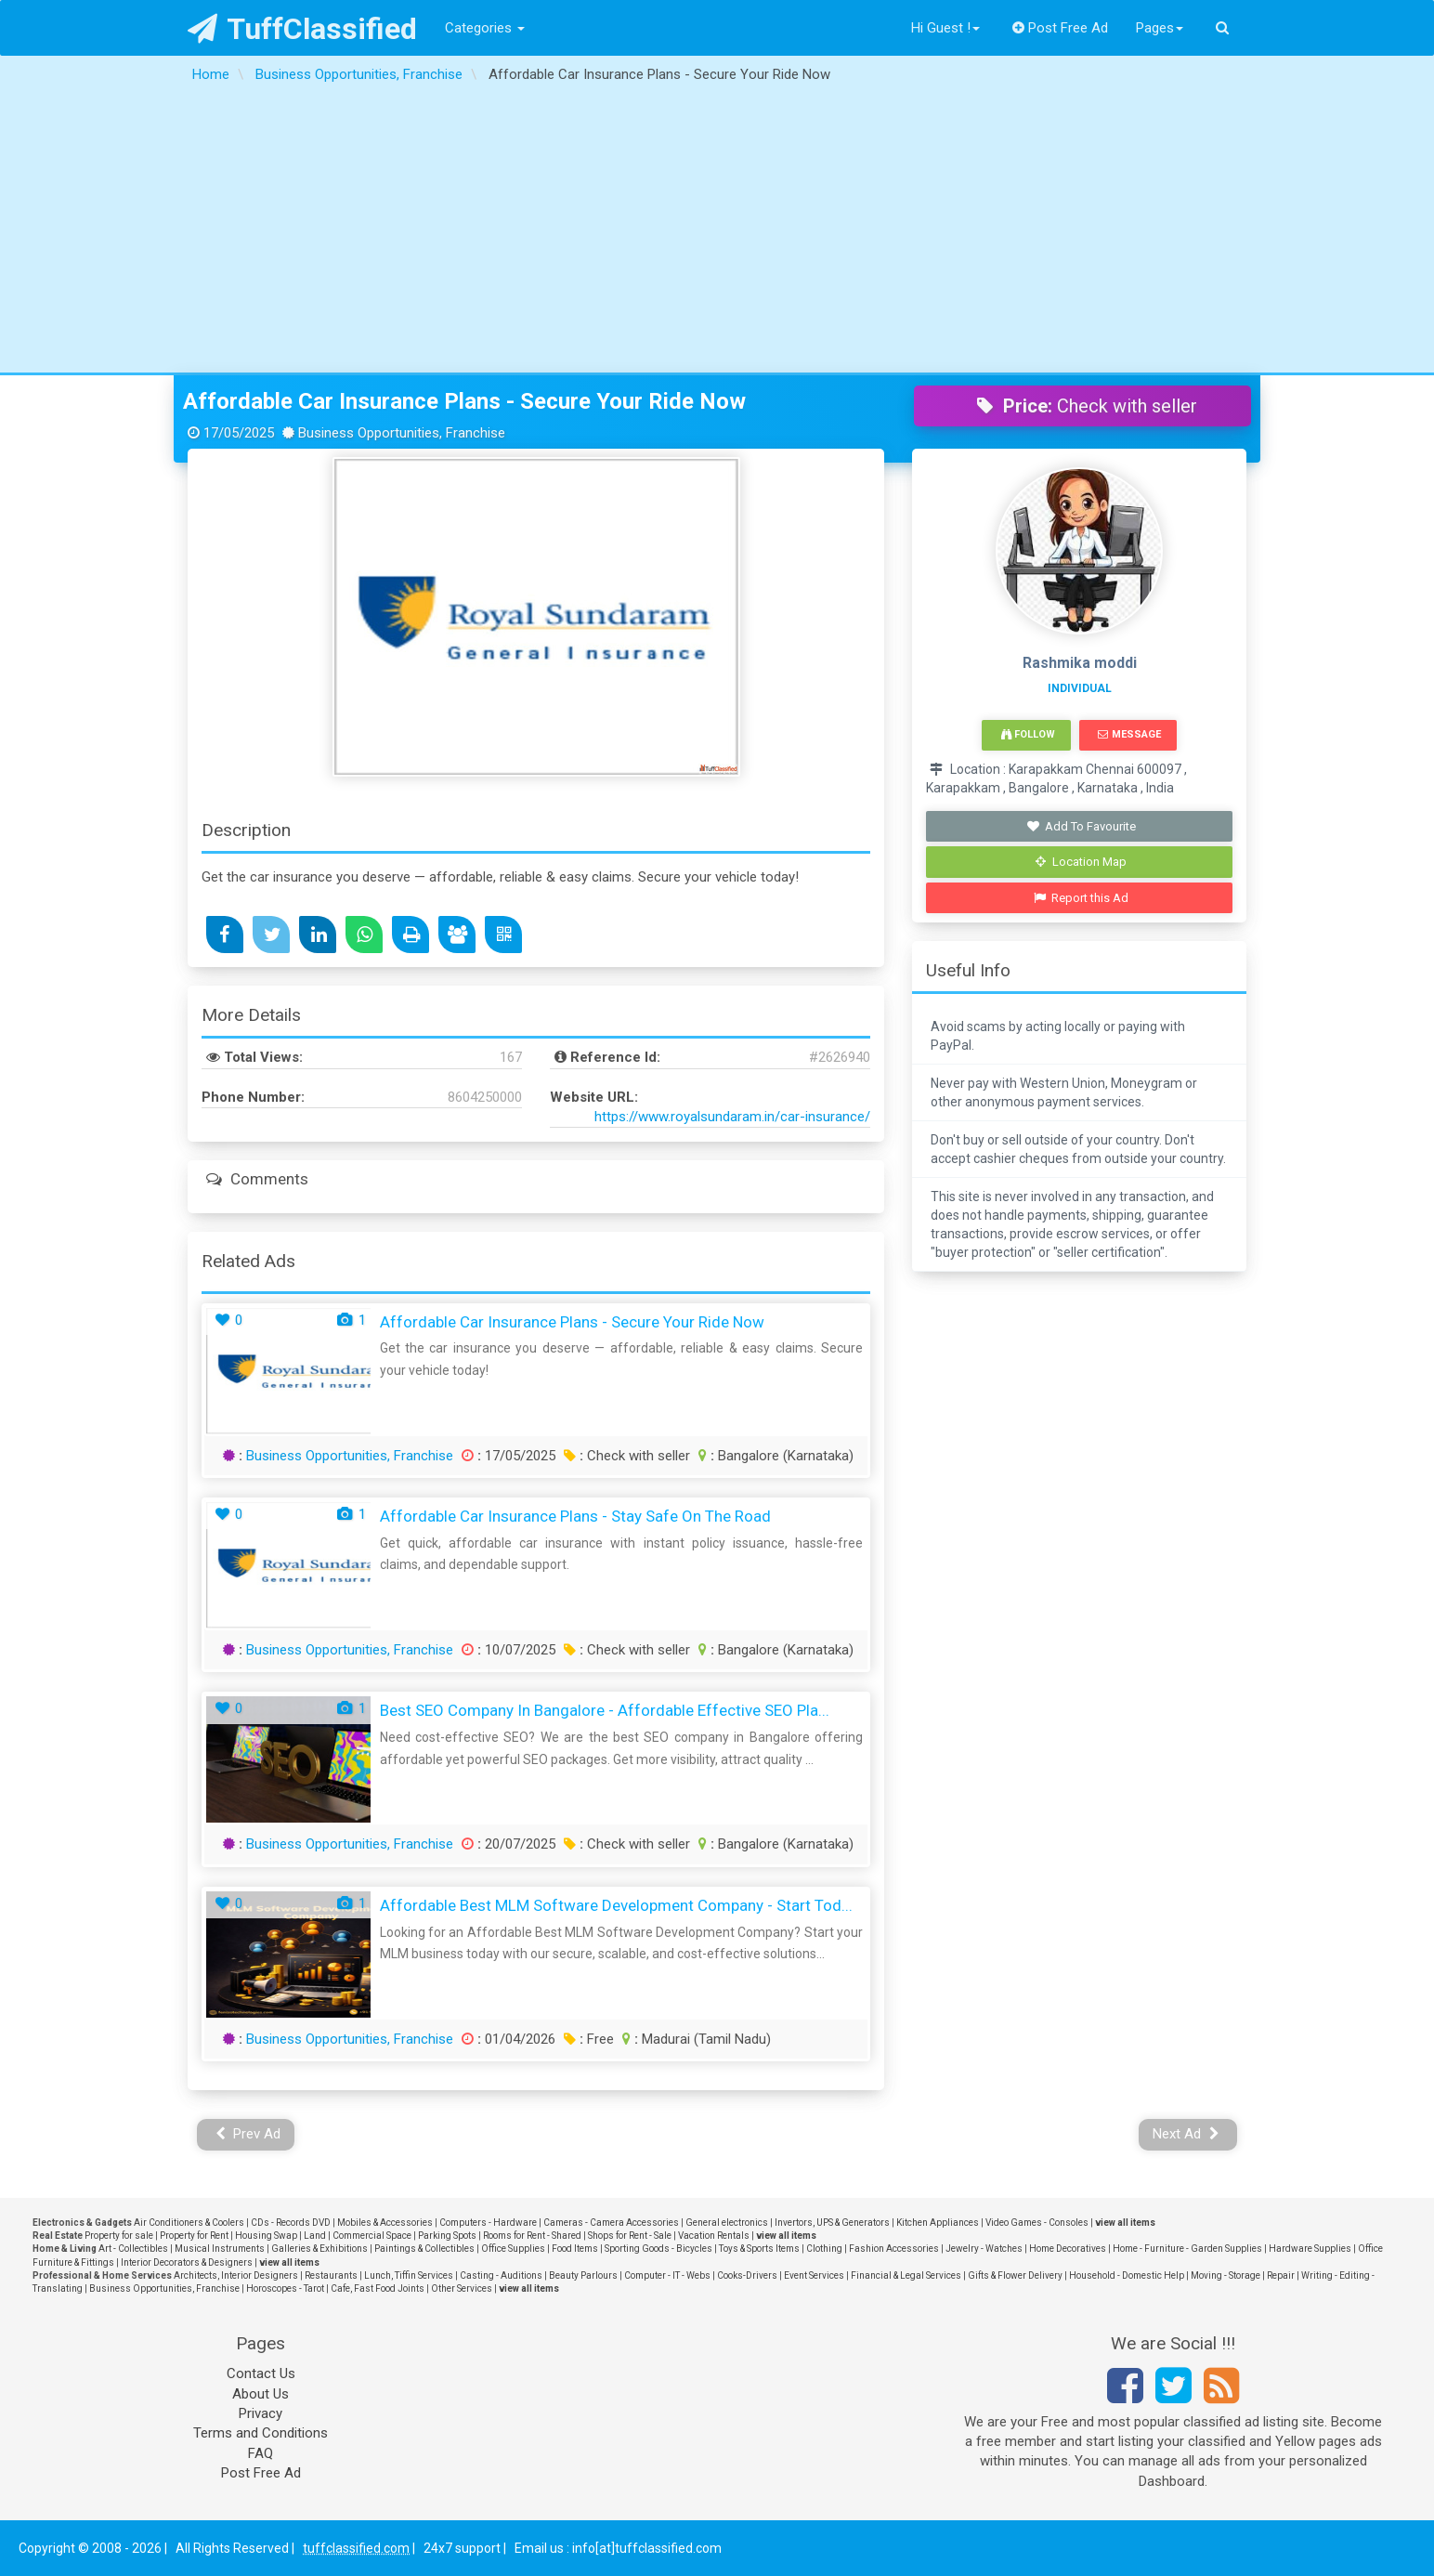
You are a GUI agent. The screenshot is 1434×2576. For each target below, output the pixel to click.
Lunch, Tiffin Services (408, 2275)
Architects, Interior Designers (236, 2275)
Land (315, 2235)
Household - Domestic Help (1126, 2275)
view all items (1125, 2222)
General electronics (726, 2222)
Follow (1028, 734)
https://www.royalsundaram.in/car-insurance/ (732, 1116)
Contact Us (261, 2373)
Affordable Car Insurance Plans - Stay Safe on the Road (575, 1516)
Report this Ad (1081, 898)
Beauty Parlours (583, 2275)
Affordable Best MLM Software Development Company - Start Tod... (616, 1905)
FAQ (260, 2453)
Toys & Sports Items (759, 2248)
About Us (260, 2394)
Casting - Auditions (501, 2275)
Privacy (260, 2413)
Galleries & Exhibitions (319, 2248)
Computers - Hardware (488, 2222)
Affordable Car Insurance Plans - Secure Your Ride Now (464, 401)
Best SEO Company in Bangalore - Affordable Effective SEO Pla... (604, 1710)
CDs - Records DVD (291, 2222)
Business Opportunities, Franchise (349, 1455)
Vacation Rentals (714, 2235)
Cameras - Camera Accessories (611, 2222)
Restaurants (331, 2275)
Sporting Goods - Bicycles (658, 2248)
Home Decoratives (1067, 2248)
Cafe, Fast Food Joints (377, 2288)
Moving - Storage (1225, 2275)
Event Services (814, 2275)
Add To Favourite (1081, 826)
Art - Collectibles (133, 2248)
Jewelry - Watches (984, 2248)
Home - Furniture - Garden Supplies (1187, 2248)
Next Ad (1186, 2133)
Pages (1159, 28)
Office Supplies (513, 2248)
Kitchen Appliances (937, 2222)
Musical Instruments (220, 2248)
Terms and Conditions (260, 2433)
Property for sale (119, 2235)
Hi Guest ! (945, 28)
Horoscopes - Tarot (285, 2288)
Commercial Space (371, 2235)
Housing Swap (266, 2235)
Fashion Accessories (894, 2248)
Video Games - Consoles (1037, 2222)
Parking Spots (447, 2235)
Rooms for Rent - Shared (532, 2235)
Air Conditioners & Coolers (189, 2222)
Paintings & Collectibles (424, 2248)
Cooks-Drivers (747, 2275)
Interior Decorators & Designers (187, 2262)
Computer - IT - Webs (667, 2275)
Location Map (1081, 862)
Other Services (461, 2288)
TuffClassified (302, 28)
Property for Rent (194, 2235)
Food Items (575, 2248)
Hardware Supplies (1310, 2248)
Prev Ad (248, 2133)
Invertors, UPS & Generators (832, 2222)
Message (1129, 734)
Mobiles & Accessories (385, 2222)
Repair (1281, 2275)
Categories (485, 28)
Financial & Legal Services (906, 2275)
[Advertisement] (717, 233)
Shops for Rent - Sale (629, 2235)
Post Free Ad (1060, 28)
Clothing (824, 2248)
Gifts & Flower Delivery (1015, 2275)
